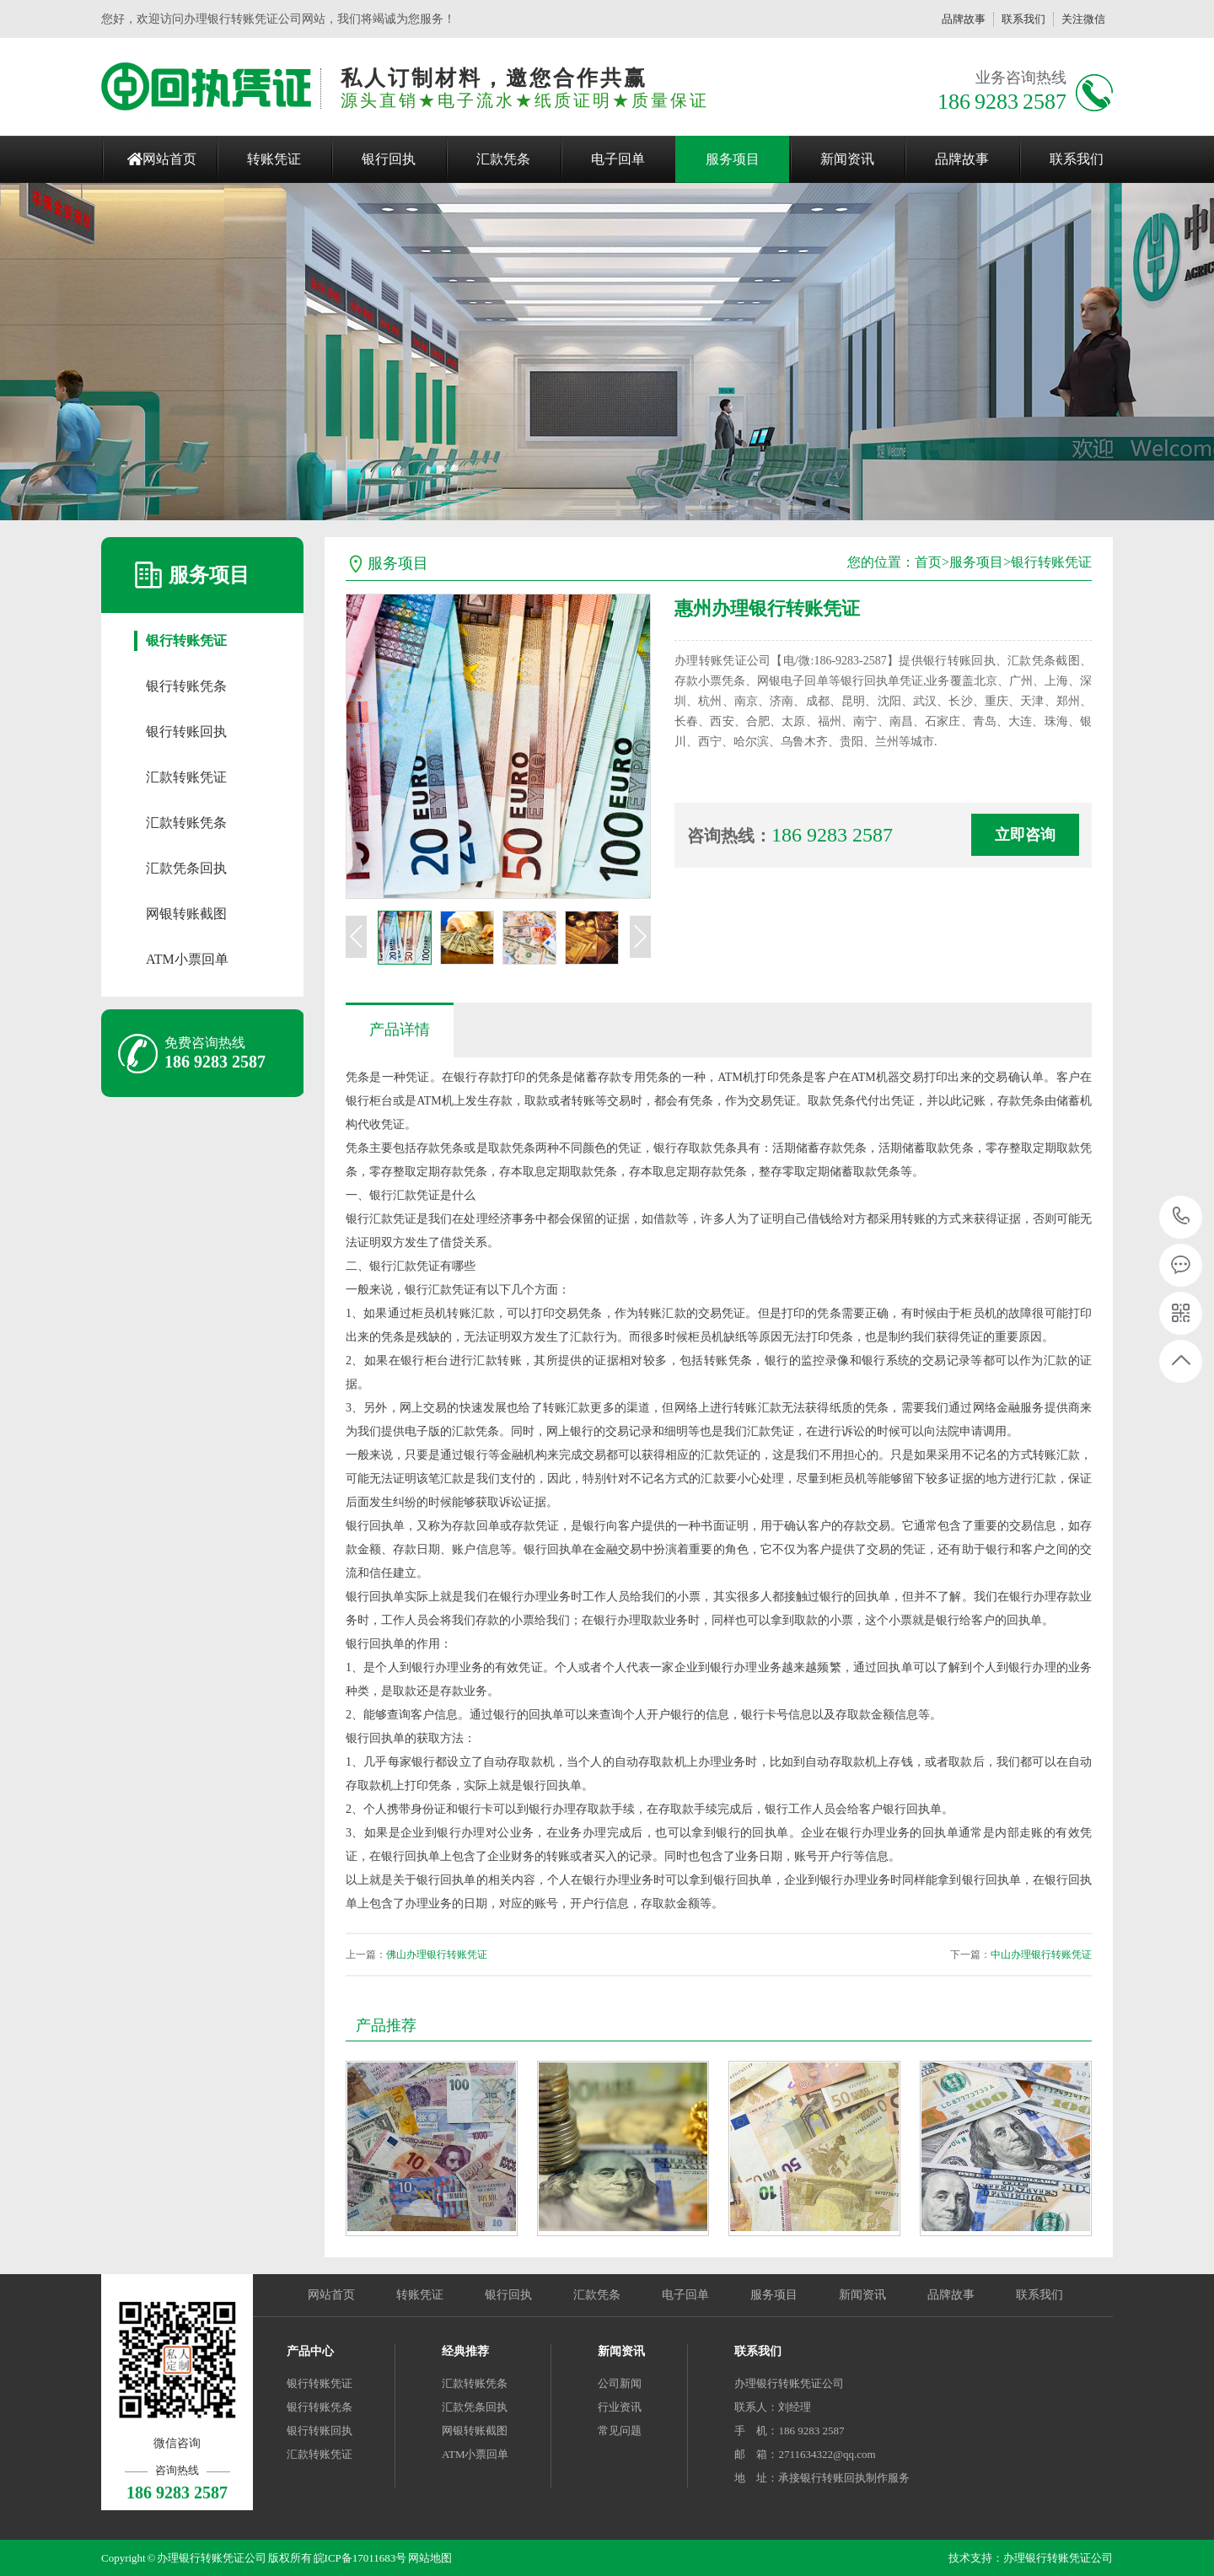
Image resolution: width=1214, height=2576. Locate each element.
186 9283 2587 (1181, 1217)
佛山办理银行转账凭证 (436, 1954)
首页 (928, 562)
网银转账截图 (186, 913)
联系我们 (1023, 19)
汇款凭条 (503, 159)
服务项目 (733, 159)
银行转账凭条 (186, 686)
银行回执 (389, 159)
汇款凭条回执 (186, 868)
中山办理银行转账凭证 (1041, 1954)
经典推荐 (465, 2351)
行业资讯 (620, 2407)
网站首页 (169, 159)
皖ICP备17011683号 (360, 2558)
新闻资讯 (847, 159)
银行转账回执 (186, 731)
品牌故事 (964, 19)
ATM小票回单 (187, 959)
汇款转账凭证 (186, 777)
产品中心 (310, 2351)
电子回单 (618, 159)
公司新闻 (620, 2383)
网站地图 (430, 2558)
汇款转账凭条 (186, 822)
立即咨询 (1025, 834)
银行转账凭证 (186, 640)
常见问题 (620, 2430)
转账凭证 (274, 159)
